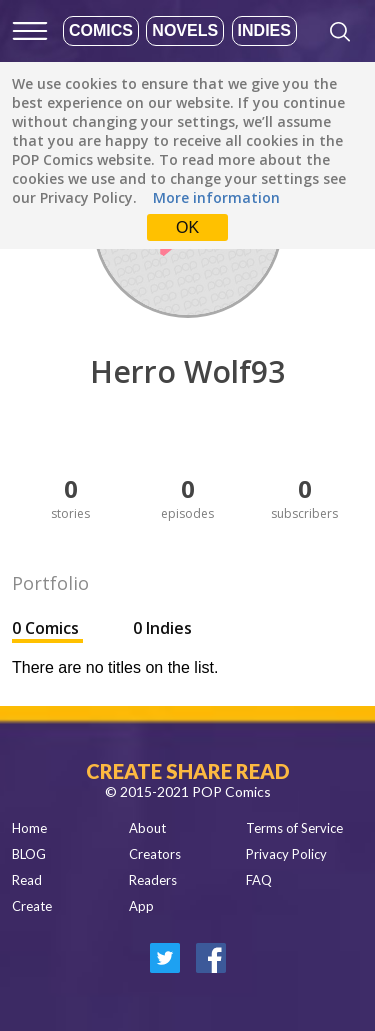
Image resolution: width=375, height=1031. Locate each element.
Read (27, 880)
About (147, 828)
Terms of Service (294, 828)
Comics (101, 30)
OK (187, 227)
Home (29, 828)
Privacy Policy (286, 854)
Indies (264, 30)
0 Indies (162, 628)
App (141, 906)
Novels (185, 30)
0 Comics (47, 628)
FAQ (259, 880)
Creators (155, 854)
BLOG (29, 854)
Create (32, 906)
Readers (153, 880)
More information (216, 197)
